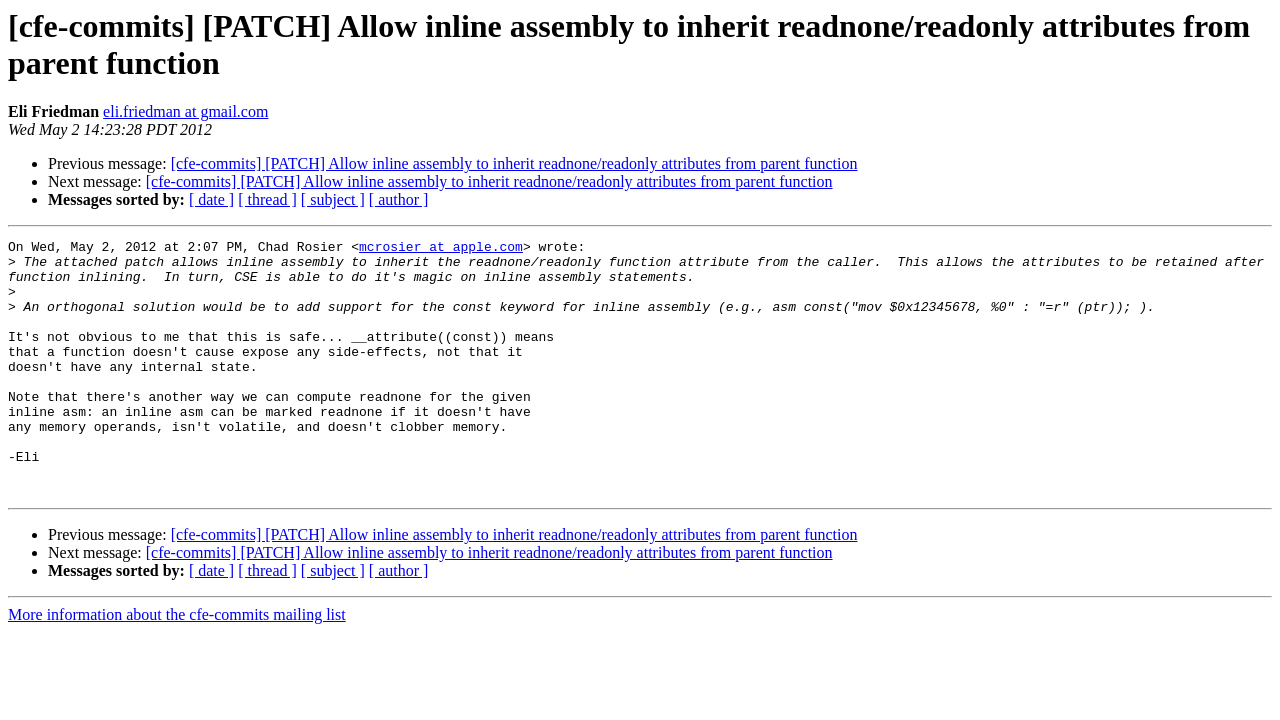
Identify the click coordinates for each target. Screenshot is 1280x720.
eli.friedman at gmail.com (185, 111)
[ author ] (399, 199)
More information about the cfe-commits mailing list (177, 665)
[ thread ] (267, 199)
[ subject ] (333, 199)
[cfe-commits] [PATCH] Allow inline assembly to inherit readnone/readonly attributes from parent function (514, 163)
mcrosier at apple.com (441, 249)
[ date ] (211, 199)
